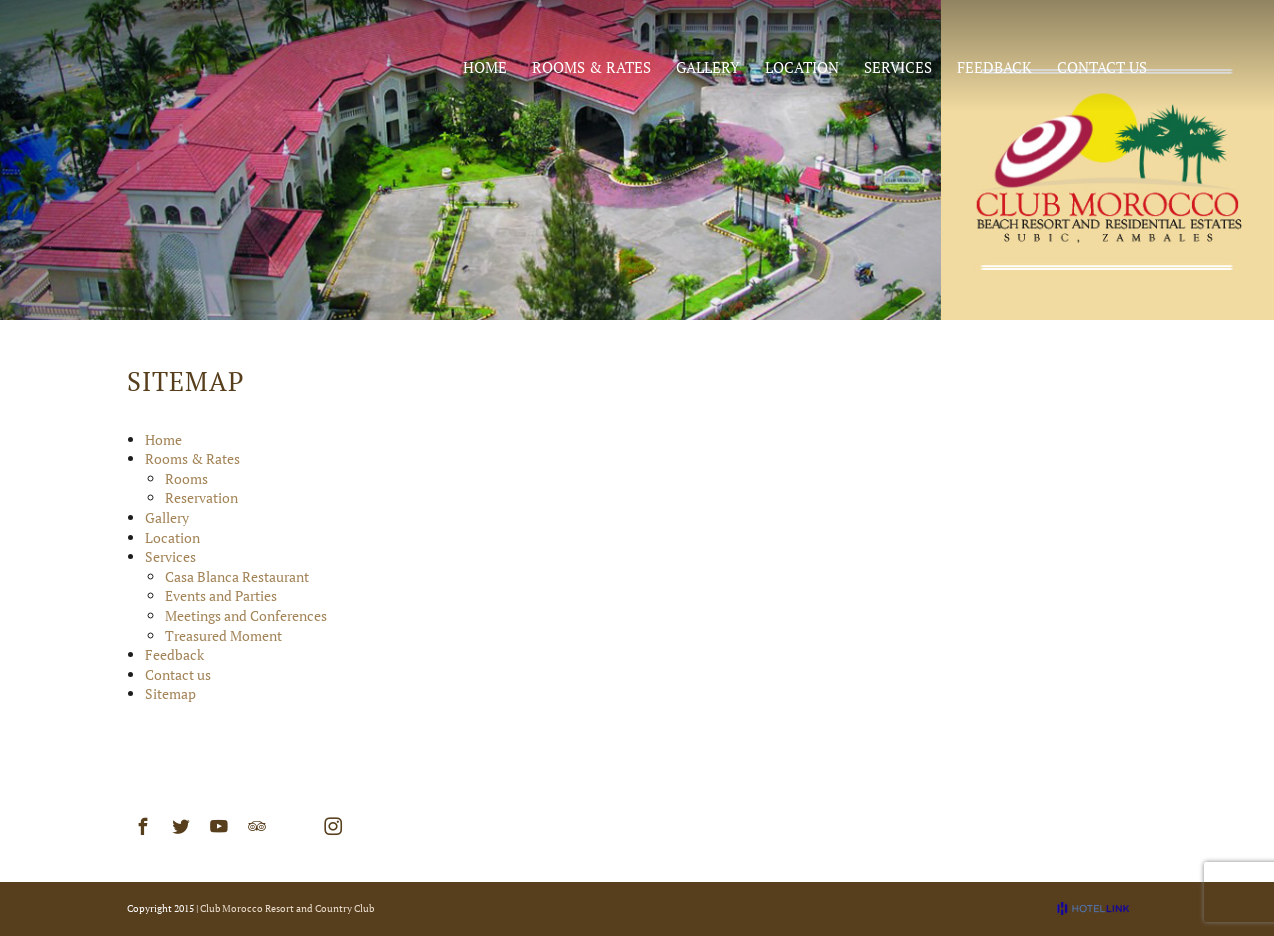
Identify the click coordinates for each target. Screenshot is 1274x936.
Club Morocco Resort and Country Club (287, 908)
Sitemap (170, 693)
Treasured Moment (223, 635)
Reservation (201, 497)
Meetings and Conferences (246, 615)
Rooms (186, 478)
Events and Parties (221, 595)
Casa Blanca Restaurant (237, 576)
